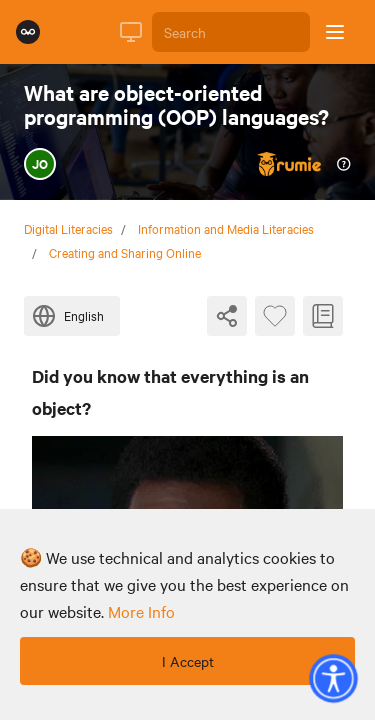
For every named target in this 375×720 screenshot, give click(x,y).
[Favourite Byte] (275, 316)
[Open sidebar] (335, 32)
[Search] (231, 32)
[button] (333, 678)
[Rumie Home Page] (28, 32)
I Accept (188, 661)
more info (141, 611)
